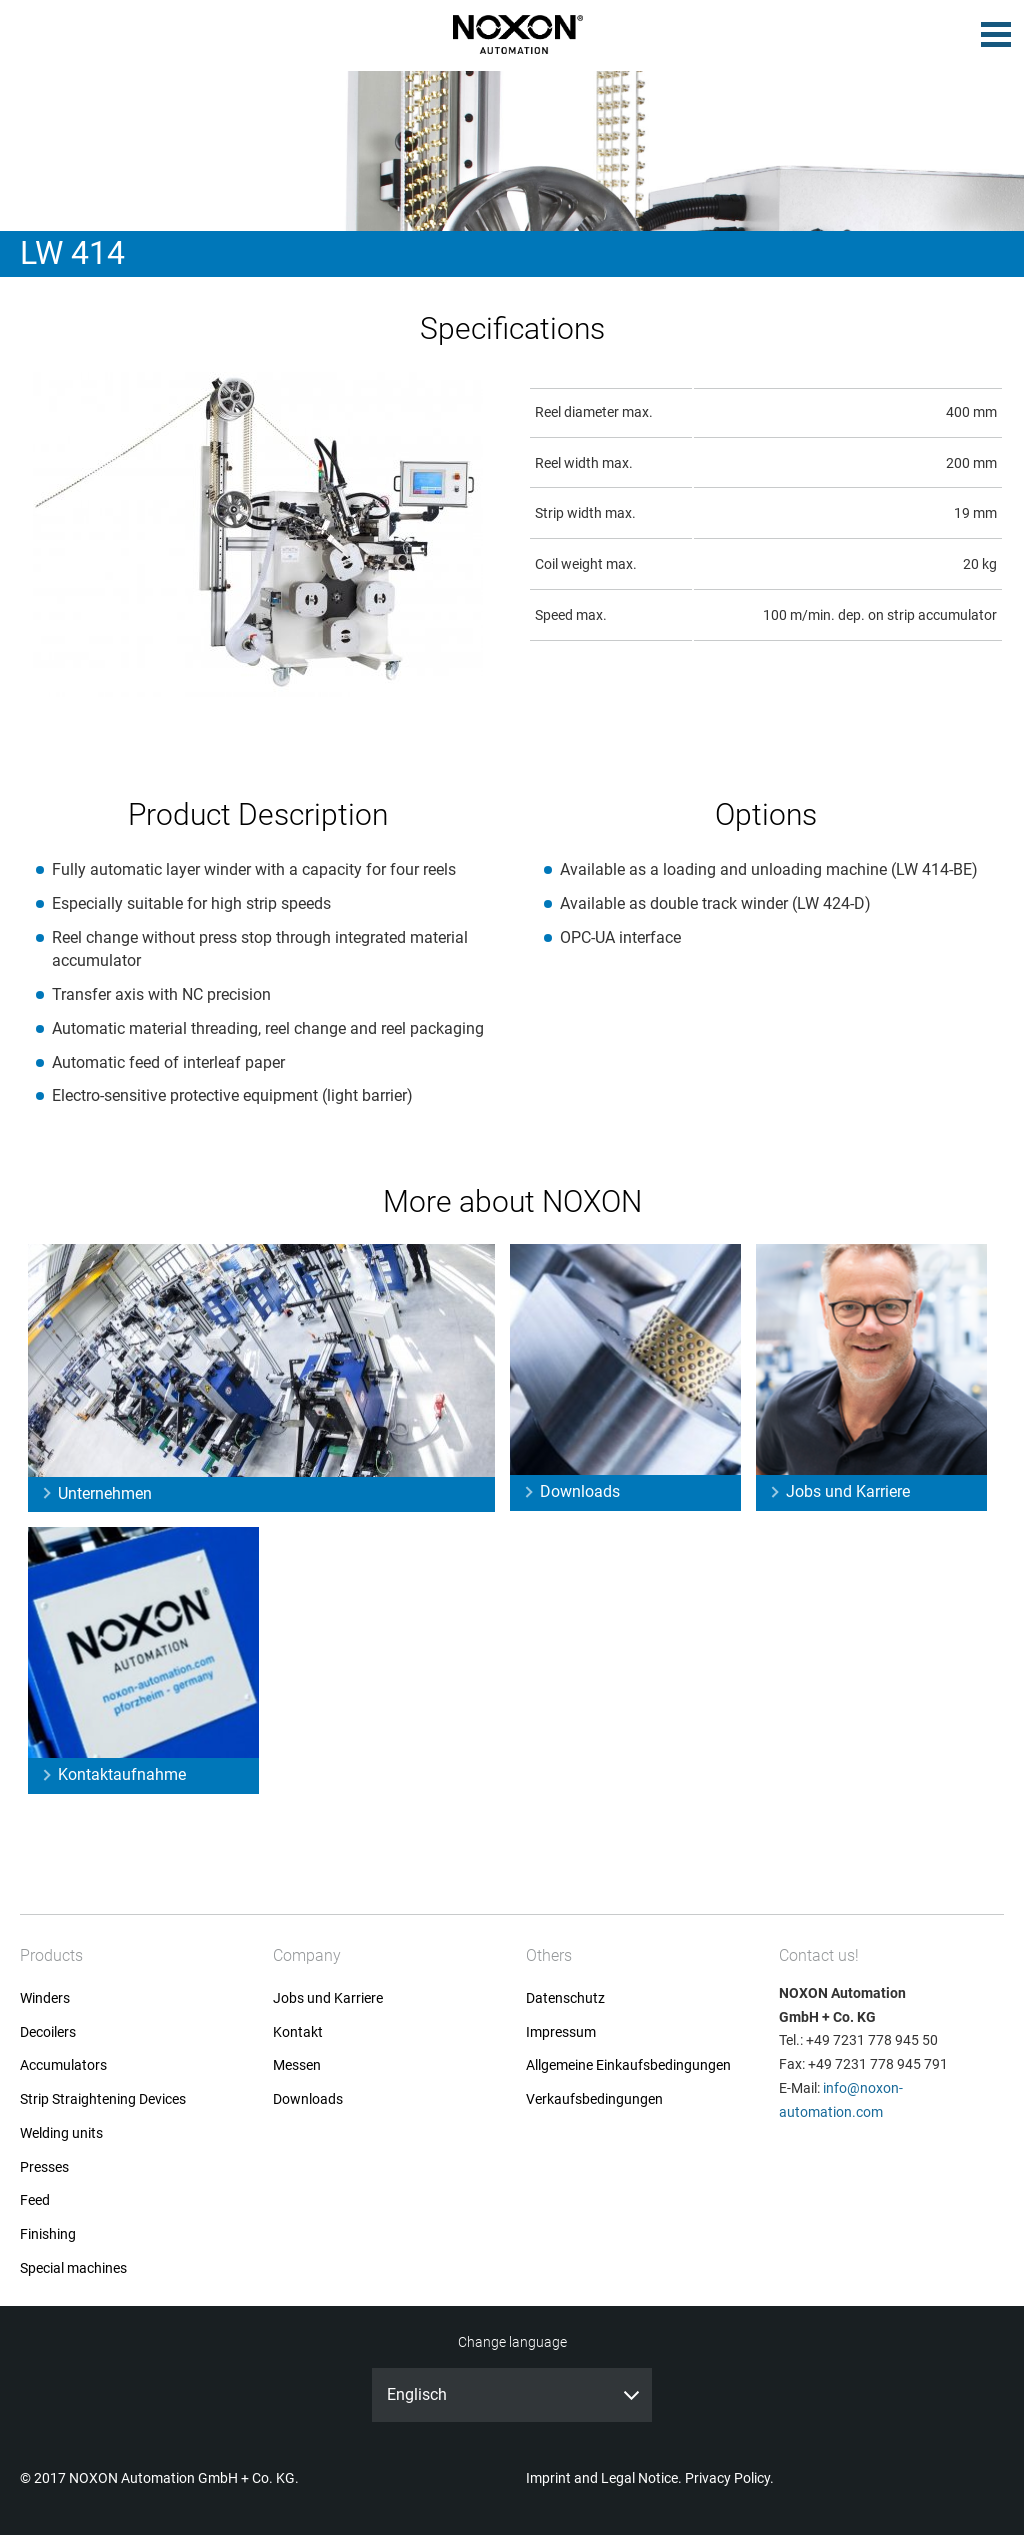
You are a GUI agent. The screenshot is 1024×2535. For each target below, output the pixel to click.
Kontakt (298, 2032)
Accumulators (63, 2065)
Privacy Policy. (729, 2478)
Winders (45, 1998)
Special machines (73, 2268)
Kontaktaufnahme (122, 1774)
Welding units (61, 2133)
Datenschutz (565, 1998)
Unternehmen (105, 1493)
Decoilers (48, 2032)
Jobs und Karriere (848, 1491)
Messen (297, 2065)
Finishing (48, 2234)
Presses (44, 2167)
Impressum (561, 2032)
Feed (35, 2200)
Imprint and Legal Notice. (604, 2478)
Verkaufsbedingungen (594, 2099)
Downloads (580, 1491)
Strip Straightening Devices (103, 2099)
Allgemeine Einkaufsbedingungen (628, 2065)
